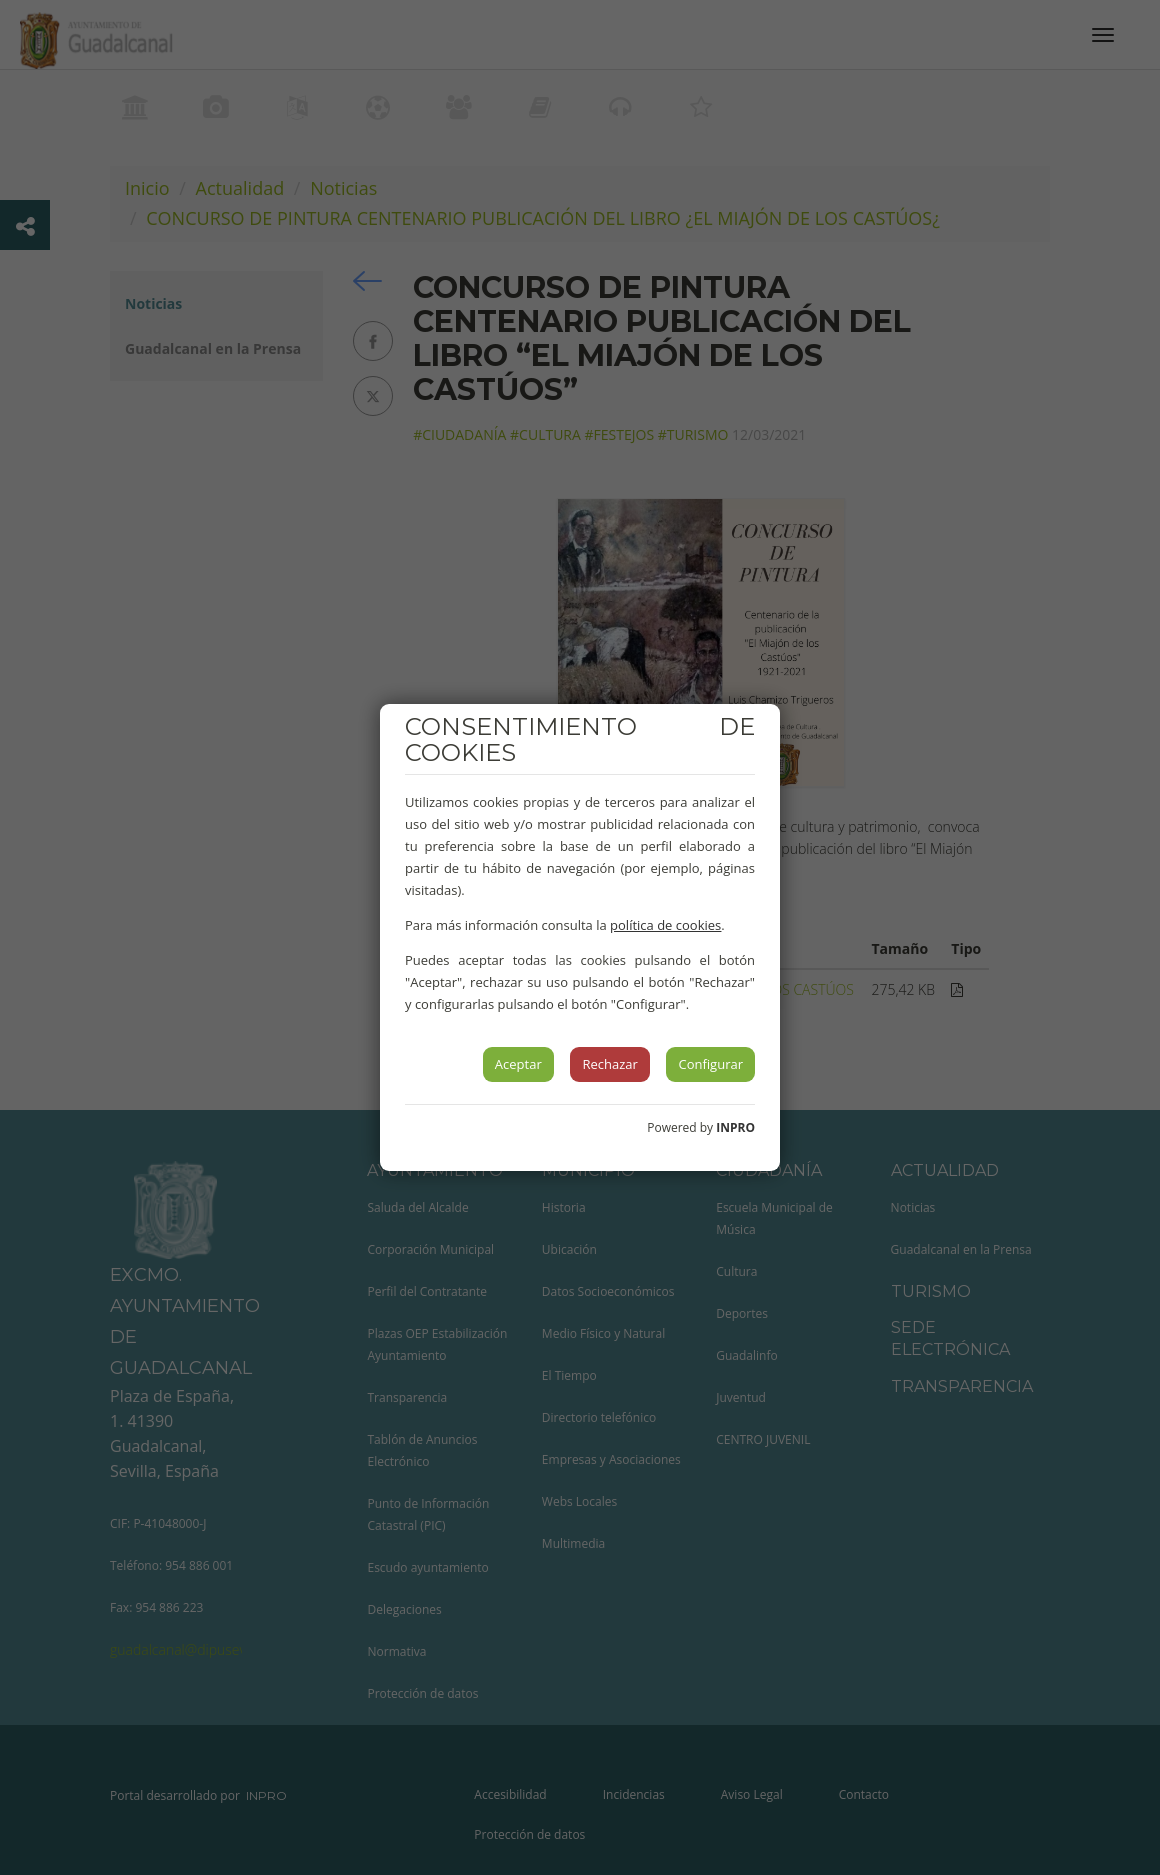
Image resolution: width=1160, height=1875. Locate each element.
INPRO (735, 1127)
